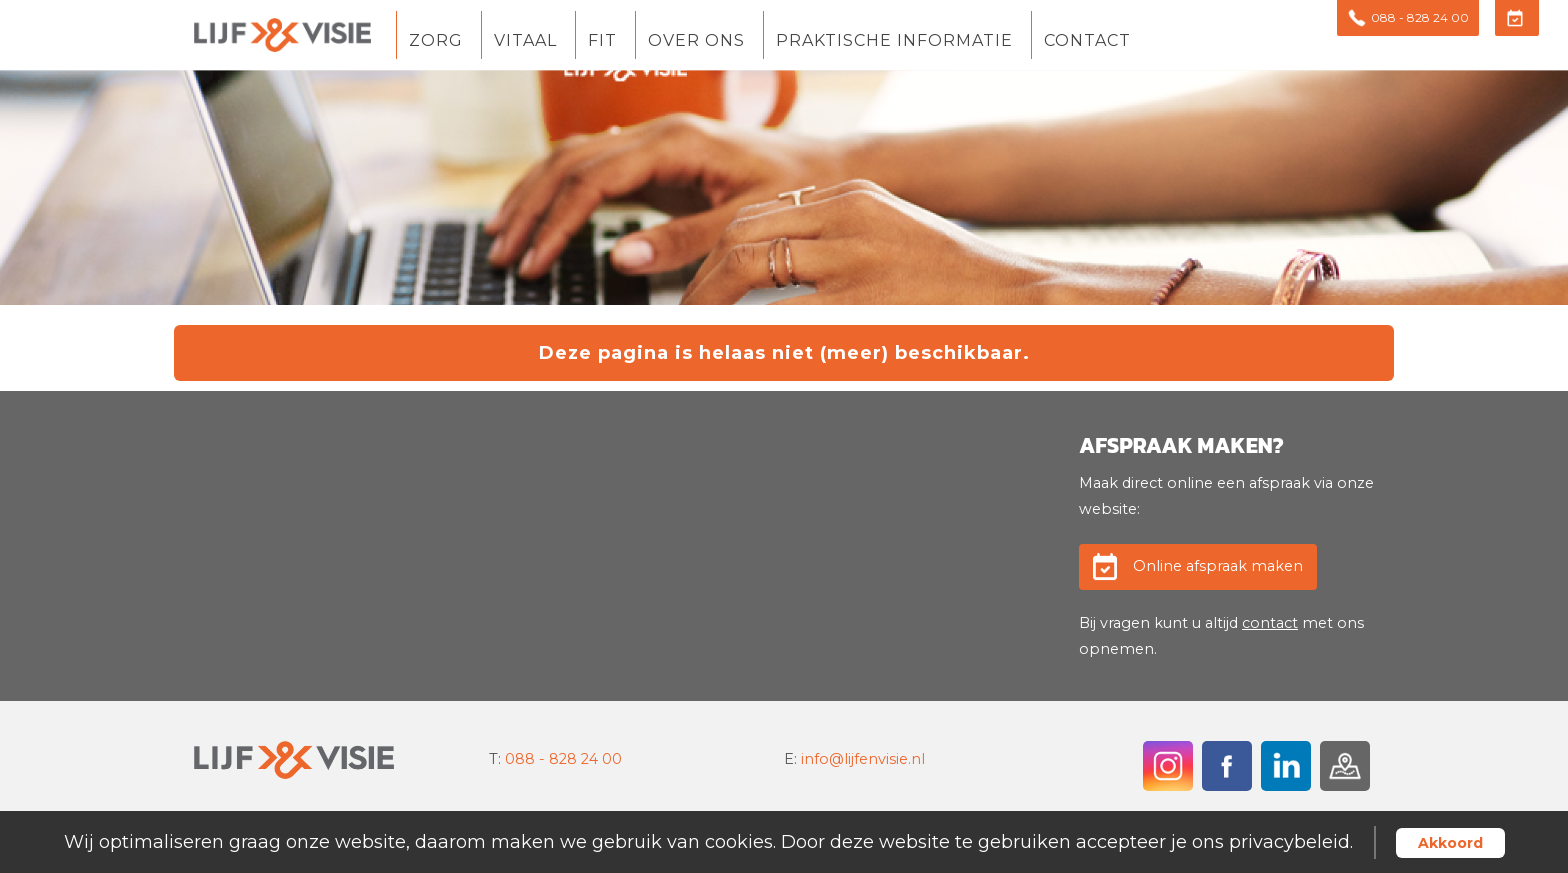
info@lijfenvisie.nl (863, 759)
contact (1270, 623)
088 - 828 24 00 (563, 759)
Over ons (696, 41)
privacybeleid (1289, 842)
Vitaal (525, 41)
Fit (602, 41)
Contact (1087, 41)
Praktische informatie (894, 41)
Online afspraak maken (1218, 566)
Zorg (436, 41)
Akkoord (1450, 843)
